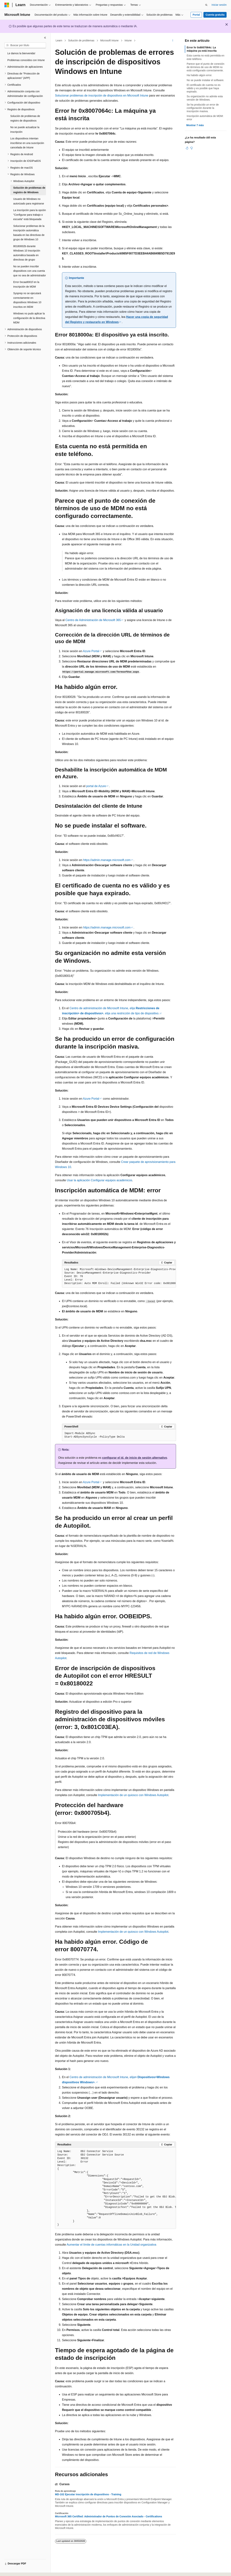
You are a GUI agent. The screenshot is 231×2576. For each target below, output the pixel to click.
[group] (119, 1276)
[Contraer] (45, 37)
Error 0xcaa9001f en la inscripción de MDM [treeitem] (26, 284)
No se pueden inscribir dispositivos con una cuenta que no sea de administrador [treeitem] (29, 271)
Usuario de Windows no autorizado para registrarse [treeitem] (28, 201)
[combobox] (25, 45)
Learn (59, 40)
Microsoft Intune (109, 40)
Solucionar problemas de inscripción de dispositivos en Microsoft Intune (101, 95)
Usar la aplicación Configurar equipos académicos (99, 1180)
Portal (196, 14)
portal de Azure (96, 786)
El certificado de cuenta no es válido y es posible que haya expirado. (204, 88)
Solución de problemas (81, 40)
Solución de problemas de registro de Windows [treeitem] (29, 190)
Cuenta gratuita (215, 14)
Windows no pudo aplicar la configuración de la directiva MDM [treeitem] (29, 318)
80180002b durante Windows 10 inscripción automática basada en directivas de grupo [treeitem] (26, 253)
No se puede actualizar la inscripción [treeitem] (24, 129)
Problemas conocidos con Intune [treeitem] (26, 60)
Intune (128, 40)
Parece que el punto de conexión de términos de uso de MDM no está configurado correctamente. (205, 67)
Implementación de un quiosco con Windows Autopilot (133, 1795)
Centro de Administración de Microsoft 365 (93, 620)
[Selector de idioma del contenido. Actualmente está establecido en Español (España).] (18, 2570)
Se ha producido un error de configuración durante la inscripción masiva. (203, 108)
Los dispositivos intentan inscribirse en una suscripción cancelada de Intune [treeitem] (27, 143)
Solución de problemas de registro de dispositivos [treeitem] (25, 118)
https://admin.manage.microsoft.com (107, 860)
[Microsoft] (6, 5)
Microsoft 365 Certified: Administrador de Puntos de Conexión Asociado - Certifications (108, 2516)
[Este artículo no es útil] (191, 148)
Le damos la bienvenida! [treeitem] (21, 53)
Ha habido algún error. (199, 75)
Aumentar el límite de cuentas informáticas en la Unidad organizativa (111, 2244)
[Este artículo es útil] (187, 148)
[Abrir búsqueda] (206, 5)
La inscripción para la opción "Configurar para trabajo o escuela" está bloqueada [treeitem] (29, 215)
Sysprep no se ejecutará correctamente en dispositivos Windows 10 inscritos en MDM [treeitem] (27, 300)
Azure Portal (91, 651)
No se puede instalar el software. (205, 80)
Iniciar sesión (219, 4)
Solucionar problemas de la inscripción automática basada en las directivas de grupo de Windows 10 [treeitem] (29, 232)
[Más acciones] (173, 41)
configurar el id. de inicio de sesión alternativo (134, 1457)
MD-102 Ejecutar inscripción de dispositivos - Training (88, 2494)
